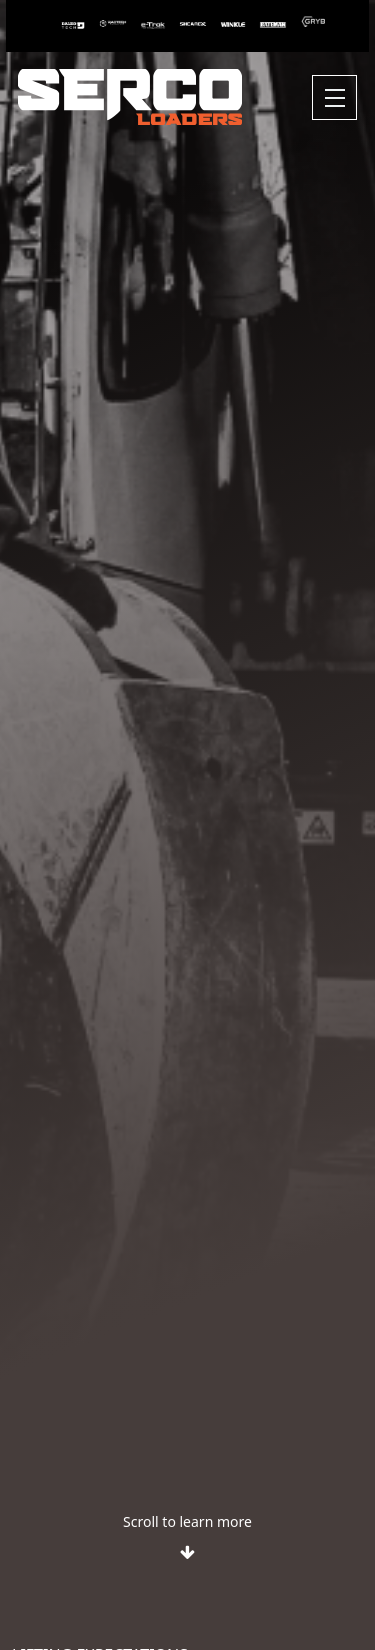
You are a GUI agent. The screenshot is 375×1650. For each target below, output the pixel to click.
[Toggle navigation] (334, 97)
